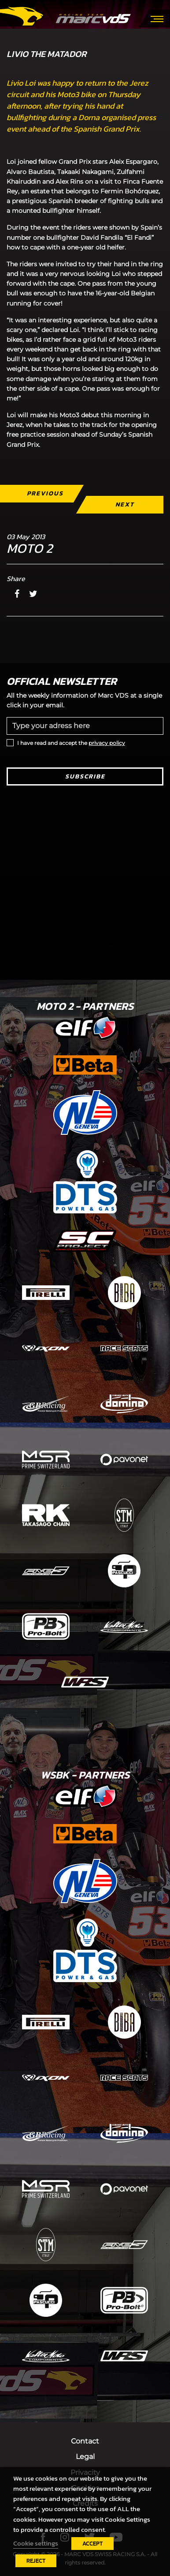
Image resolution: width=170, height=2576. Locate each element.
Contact (85, 2441)
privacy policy (107, 743)
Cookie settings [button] (35, 2543)
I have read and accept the (71, 743)
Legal (85, 2456)
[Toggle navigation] (157, 18)
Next (124, 504)
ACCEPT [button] (92, 2543)
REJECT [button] (35, 2561)
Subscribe (85, 776)
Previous (45, 493)
